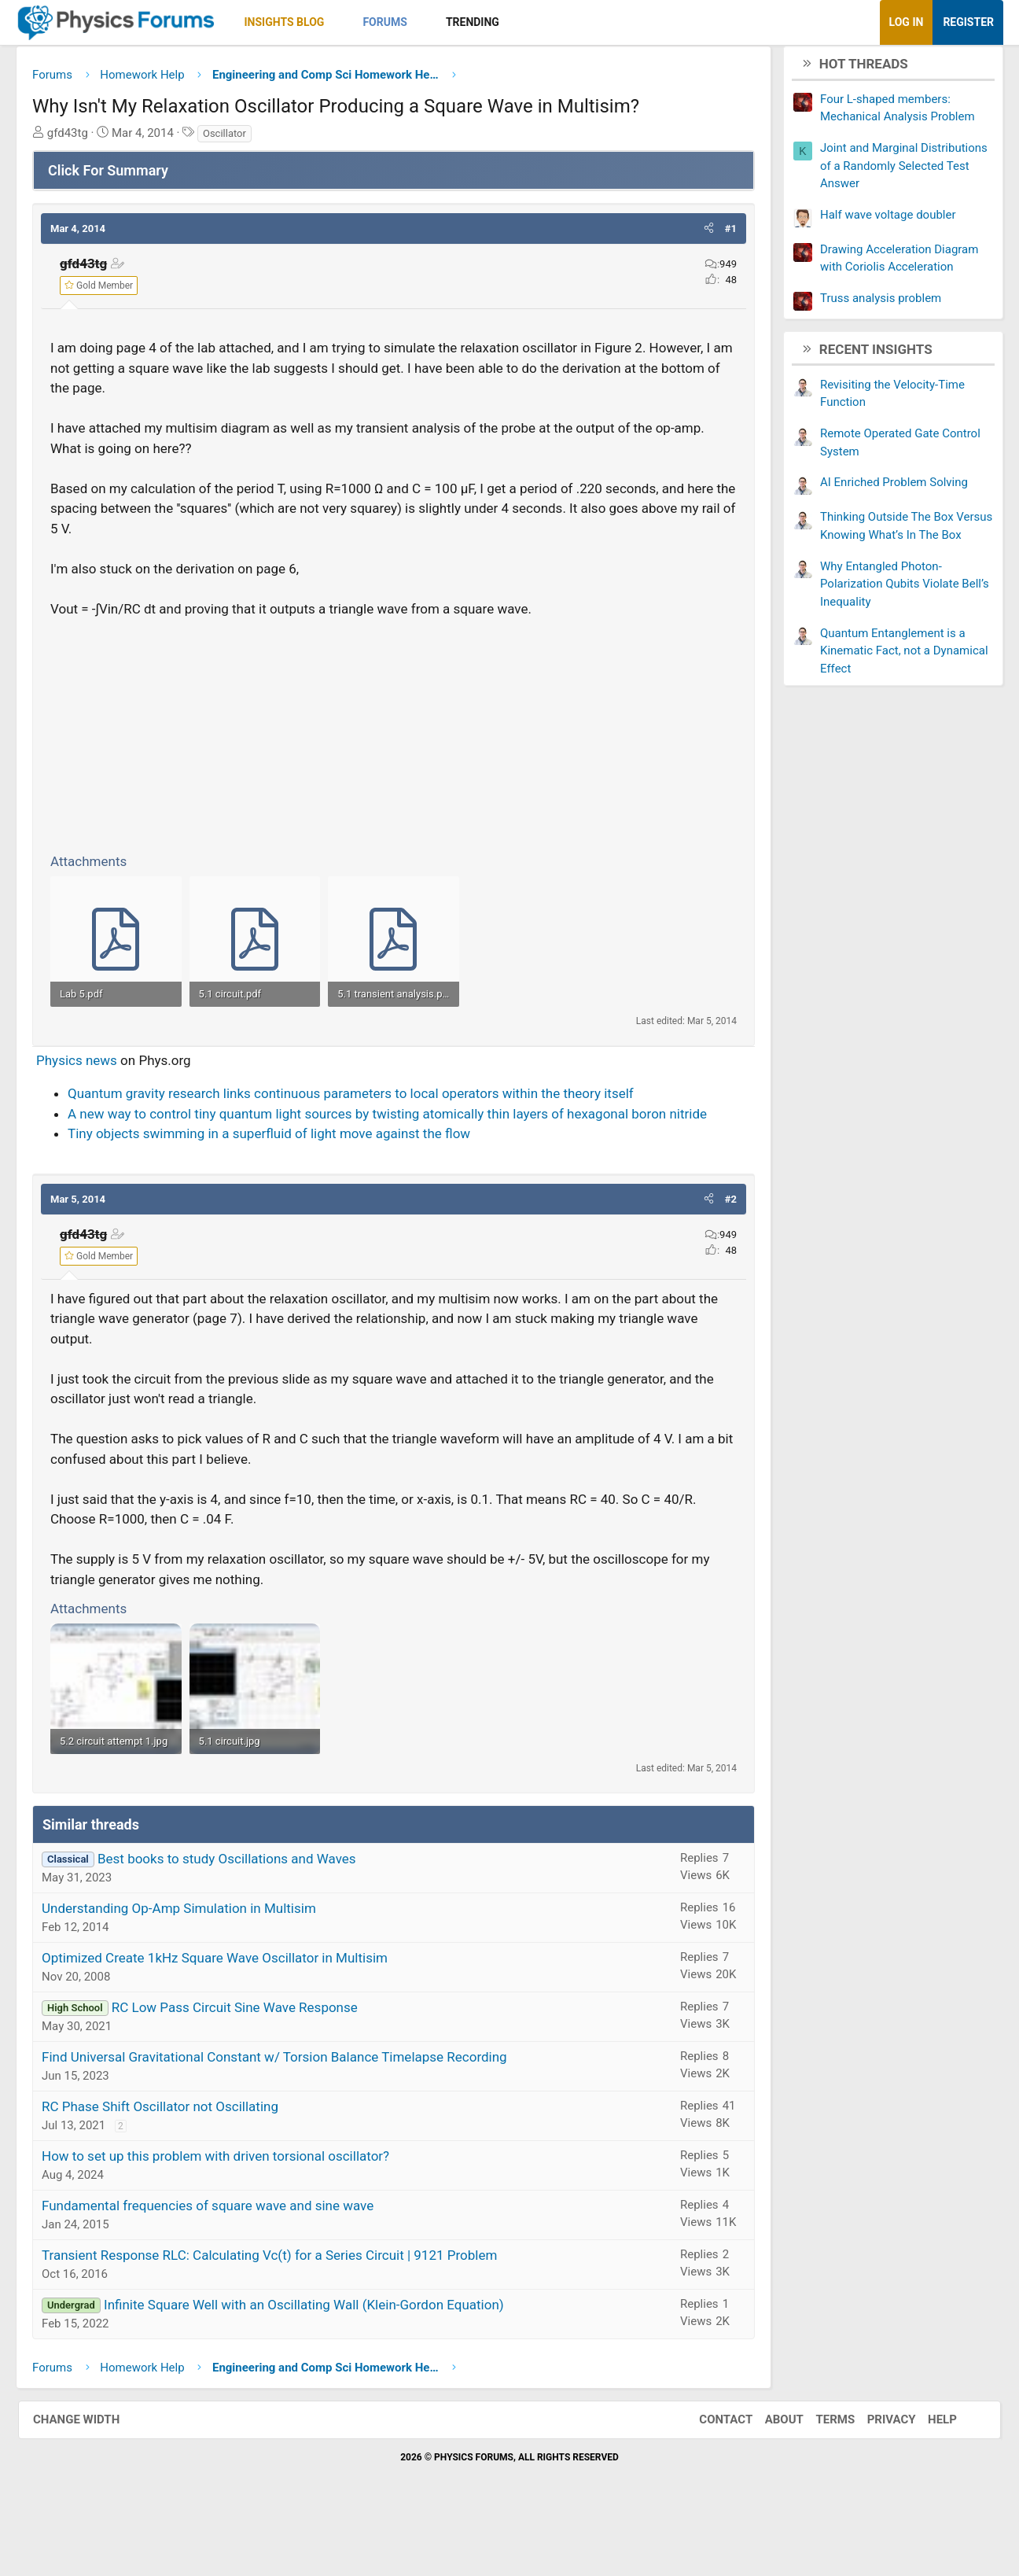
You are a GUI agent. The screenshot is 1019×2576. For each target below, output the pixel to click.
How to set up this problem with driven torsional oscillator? (233, 2213)
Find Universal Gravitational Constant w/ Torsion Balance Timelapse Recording (292, 2114)
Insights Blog (303, 22)
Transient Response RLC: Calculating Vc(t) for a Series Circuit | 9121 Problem (287, 2312)
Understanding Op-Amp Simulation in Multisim (197, 1965)
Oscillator (242, 139)
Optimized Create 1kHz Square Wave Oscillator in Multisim (233, 2015)
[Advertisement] (393, 738)
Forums (403, 22)
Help (926, 2477)
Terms (819, 2477)
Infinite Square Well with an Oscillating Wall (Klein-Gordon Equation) (322, 2362)
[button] (355, 22)
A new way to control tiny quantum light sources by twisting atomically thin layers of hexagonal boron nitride (405, 1145)
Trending (490, 22)
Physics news (94, 1092)
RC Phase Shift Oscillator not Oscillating (178, 2164)
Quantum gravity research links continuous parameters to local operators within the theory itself (369, 1125)
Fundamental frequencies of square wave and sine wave (226, 2263)
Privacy (876, 2477)
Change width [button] (92, 2477)
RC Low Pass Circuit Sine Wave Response (253, 2065)
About (768, 2477)
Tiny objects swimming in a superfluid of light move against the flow (287, 1165)
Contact (710, 2477)
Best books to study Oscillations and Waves (245, 1916)
